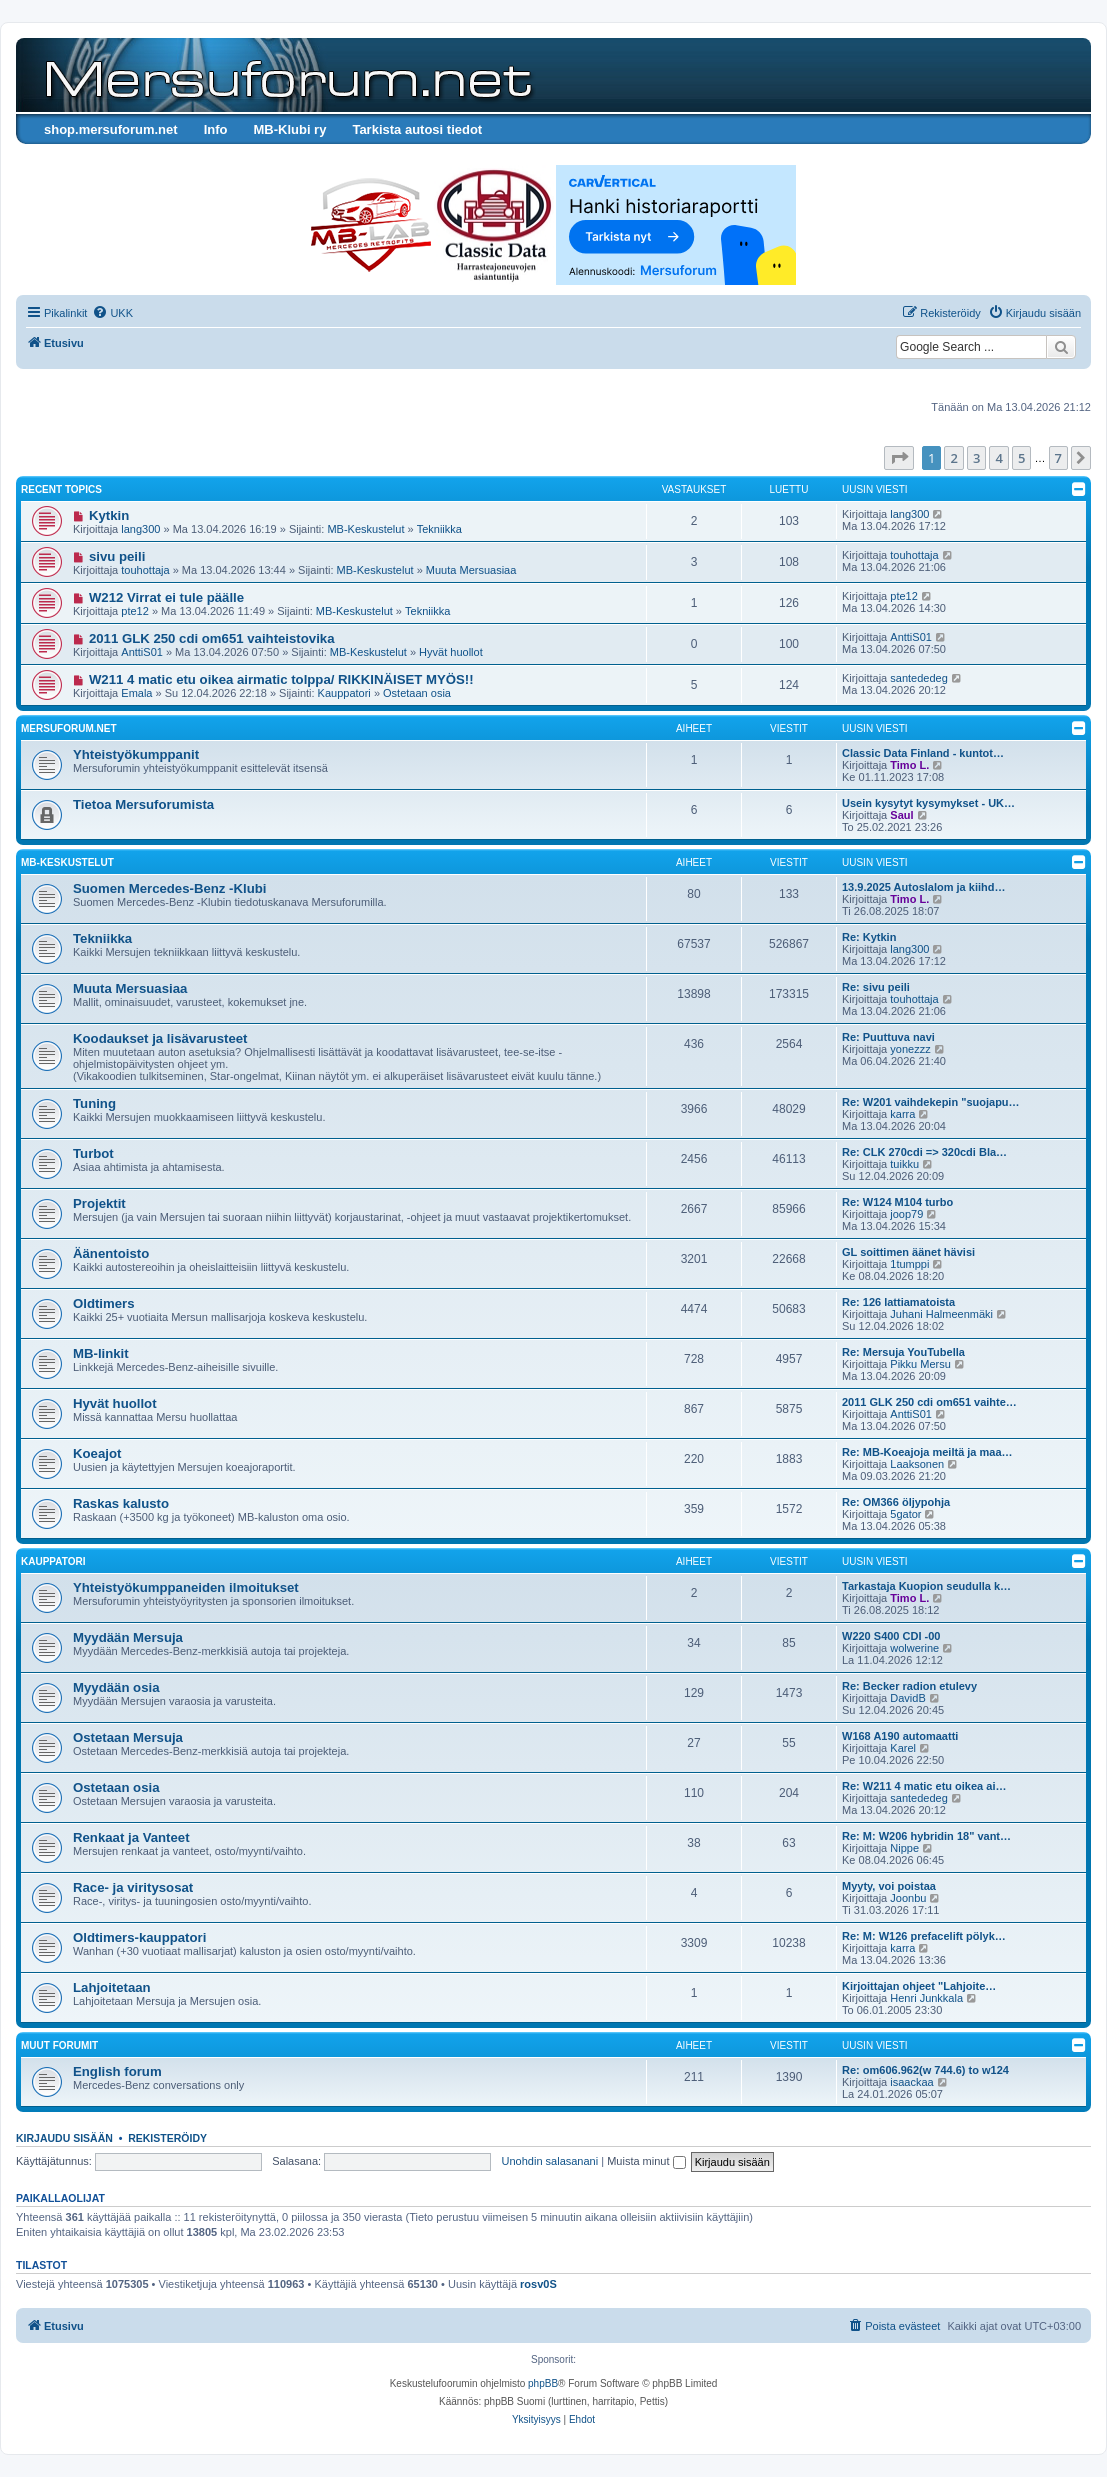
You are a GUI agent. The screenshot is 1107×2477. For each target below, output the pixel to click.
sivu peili (117, 556)
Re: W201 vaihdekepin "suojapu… (931, 1102)
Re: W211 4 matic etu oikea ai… (924, 1786)
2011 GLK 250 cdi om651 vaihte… (929, 1402)
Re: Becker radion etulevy (909, 1686)
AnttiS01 (142, 652)
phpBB (543, 2383)
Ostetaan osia (417, 693)
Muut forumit (59, 2045)
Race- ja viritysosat (133, 1887)
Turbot (93, 1153)
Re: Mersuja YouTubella (903, 1352)
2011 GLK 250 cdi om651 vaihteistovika (212, 638)
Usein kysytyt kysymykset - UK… (928, 803)
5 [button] (1021, 458)
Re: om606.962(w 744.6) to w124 (925, 2070)
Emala (136, 693)
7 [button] (1058, 458)
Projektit (99, 1203)
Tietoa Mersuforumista (143, 804)
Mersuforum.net (69, 728)
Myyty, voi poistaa (889, 1886)
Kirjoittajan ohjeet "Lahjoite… (919, 1986)
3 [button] (976, 458)
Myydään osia (116, 1687)
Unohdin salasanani (550, 2161)
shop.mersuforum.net (111, 129)
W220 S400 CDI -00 (891, 1636)
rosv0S (538, 2284)
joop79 (906, 1214)
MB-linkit (101, 1353)
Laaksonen (917, 1464)
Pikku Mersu (920, 1364)
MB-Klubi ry (289, 129)
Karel (903, 1748)
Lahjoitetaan (112, 1987)
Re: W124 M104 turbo (897, 1202)
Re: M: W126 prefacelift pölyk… (924, 1936)
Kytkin (109, 515)
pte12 (135, 611)
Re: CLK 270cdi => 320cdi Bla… (924, 1152)
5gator (905, 1514)
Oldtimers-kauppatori (139, 1937)
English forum (117, 2071)
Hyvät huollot (451, 652)
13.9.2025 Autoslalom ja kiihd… (923, 887)
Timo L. (909, 765)
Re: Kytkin (869, 937)
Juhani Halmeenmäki (941, 1314)
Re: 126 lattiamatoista (898, 1302)
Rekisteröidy (167, 2138)
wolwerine (914, 1648)
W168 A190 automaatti (900, 1736)
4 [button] (998, 458)
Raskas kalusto (121, 1503)
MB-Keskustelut (365, 529)
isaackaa (911, 2082)
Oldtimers (104, 1303)
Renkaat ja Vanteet (131, 1837)
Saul (901, 815)
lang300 (140, 529)
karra (902, 1114)
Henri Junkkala (926, 1998)
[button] (899, 458)
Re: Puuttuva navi (888, 1037)
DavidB (907, 1698)
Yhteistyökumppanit (136, 754)
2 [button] (953, 458)
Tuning (94, 1103)
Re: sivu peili (876, 987)
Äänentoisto (111, 1253)
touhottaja (145, 570)
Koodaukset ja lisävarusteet (160, 1038)
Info (216, 129)
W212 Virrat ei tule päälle (166, 597)
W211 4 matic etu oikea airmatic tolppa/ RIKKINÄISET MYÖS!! (281, 679)
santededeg (919, 678)
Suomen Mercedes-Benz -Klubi (169, 888)
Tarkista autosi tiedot (417, 129)
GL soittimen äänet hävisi (908, 1252)
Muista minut (646, 2161)
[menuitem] (112, 313)
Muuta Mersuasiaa (471, 570)
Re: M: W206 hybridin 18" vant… (926, 1836)
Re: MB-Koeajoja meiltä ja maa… (927, 1452)
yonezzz (910, 1049)
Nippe (904, 1848)
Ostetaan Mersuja (128, 1737)
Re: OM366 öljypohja (896, 1502)
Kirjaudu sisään (64, 2138)
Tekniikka (439, 529)
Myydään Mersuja (128, 1637)
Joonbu (908, 1898)
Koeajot (97, 1453)
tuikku (904, 1164)
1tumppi (909, 1264)
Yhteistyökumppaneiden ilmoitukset (186, 1587)
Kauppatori (344, 693)
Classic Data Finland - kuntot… (923, 753)
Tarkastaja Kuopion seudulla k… (926, 1586)
